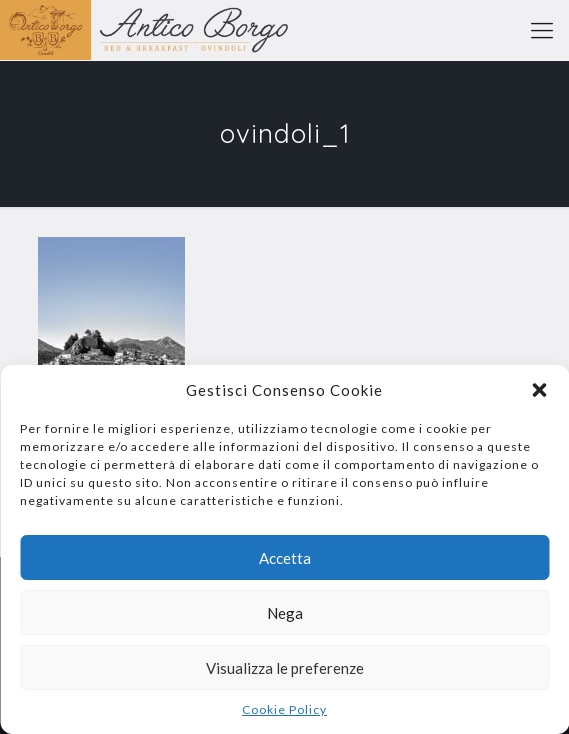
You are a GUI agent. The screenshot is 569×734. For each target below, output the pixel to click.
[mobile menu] (542, 30)
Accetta (285, 558)
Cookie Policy (284, 709)
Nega (285, 613)
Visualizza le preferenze (285, 668)
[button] (539, 390)
